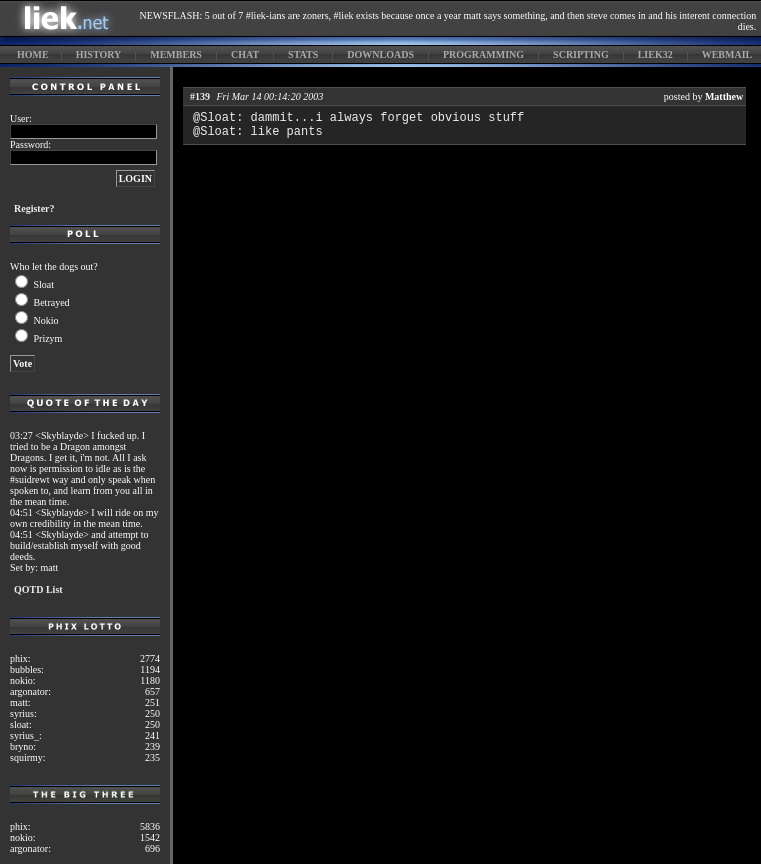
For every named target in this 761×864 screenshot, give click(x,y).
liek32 (655, 54)
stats (303, 54)
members (176, 54)
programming (483, 54)
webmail (727, 54)
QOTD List (38, 589)
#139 (200, 96)
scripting (581, 54)
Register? (34, 208)
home (33, 54)
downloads (380, 54)
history (99, 54)
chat (245, 54)
